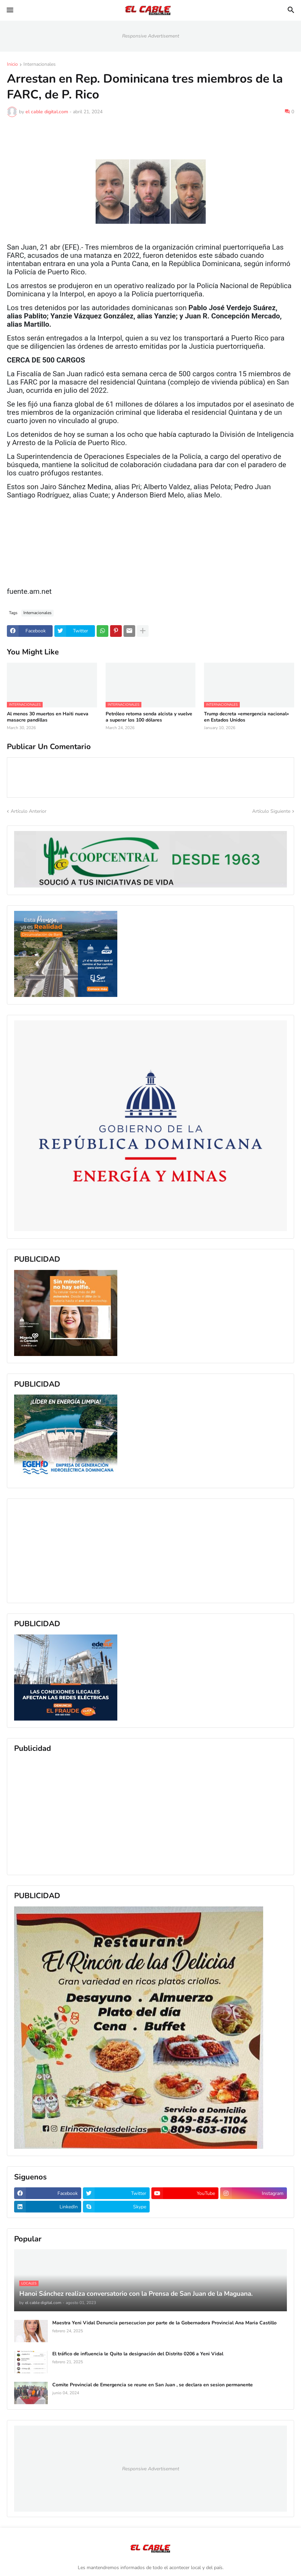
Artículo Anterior (28, 811)
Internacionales (39, 64)
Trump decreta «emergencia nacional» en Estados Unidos (246, 717)
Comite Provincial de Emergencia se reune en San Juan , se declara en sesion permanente (152, 2385)
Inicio (12, 64)
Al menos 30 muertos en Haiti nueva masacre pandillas (47, 717)
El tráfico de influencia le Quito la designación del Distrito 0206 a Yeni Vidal (137, 2354)
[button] (9, 10)
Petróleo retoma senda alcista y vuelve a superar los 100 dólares (149, 717)
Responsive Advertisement (150, 36)
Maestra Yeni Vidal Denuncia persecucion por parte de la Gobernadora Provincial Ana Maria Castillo (164, 2323)
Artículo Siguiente (271, 811)
